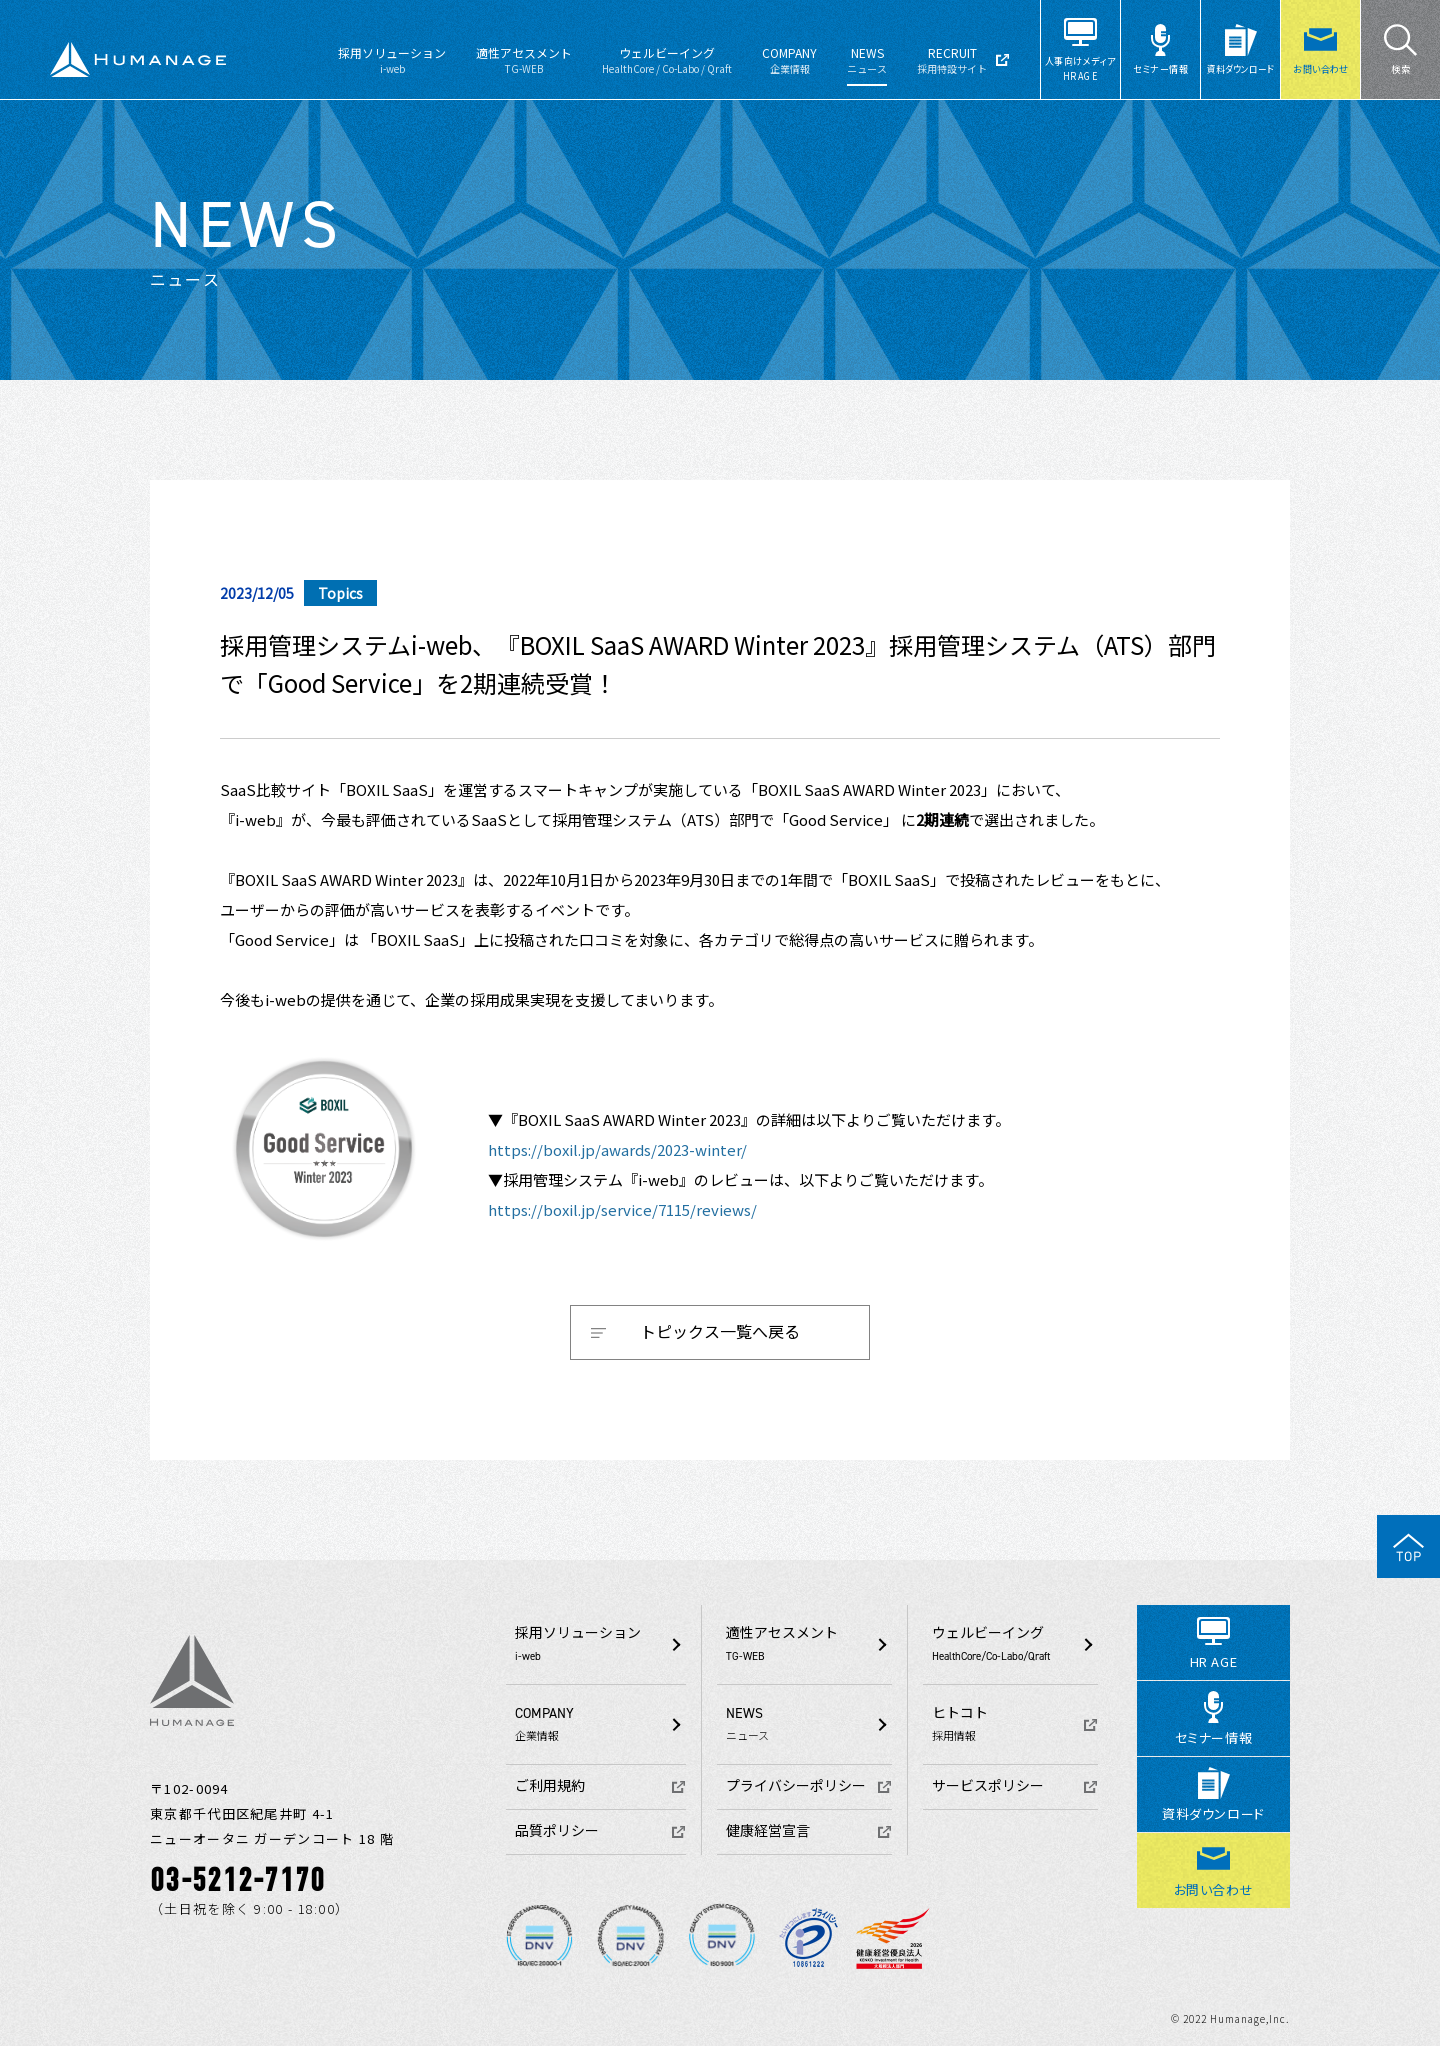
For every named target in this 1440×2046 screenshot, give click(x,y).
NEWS (867, 60)
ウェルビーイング (667, 60)
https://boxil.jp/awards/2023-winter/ (617, 1149)
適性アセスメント (524, 60)
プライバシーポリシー (796, 1786)
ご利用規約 (550, 1786)
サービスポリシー (988, 1786)
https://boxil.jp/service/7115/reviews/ (622, 1209)
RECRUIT (952, 60)
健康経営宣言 (768, 1831)
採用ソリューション (392, 60)
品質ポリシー (557, 1831)
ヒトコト (1015, 1724)
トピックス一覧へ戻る (720, 1331)
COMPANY (789, 60)
